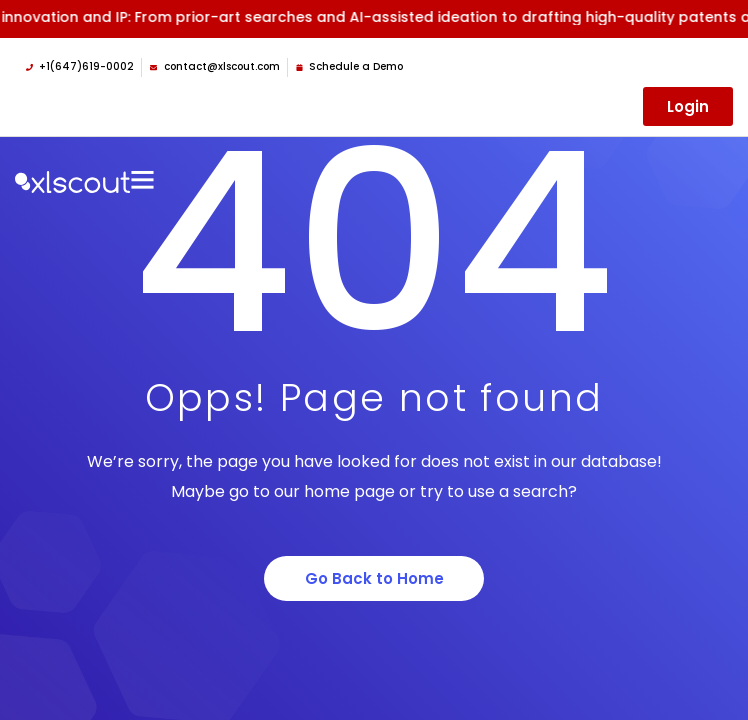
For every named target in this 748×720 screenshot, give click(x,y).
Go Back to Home (374, 578)
